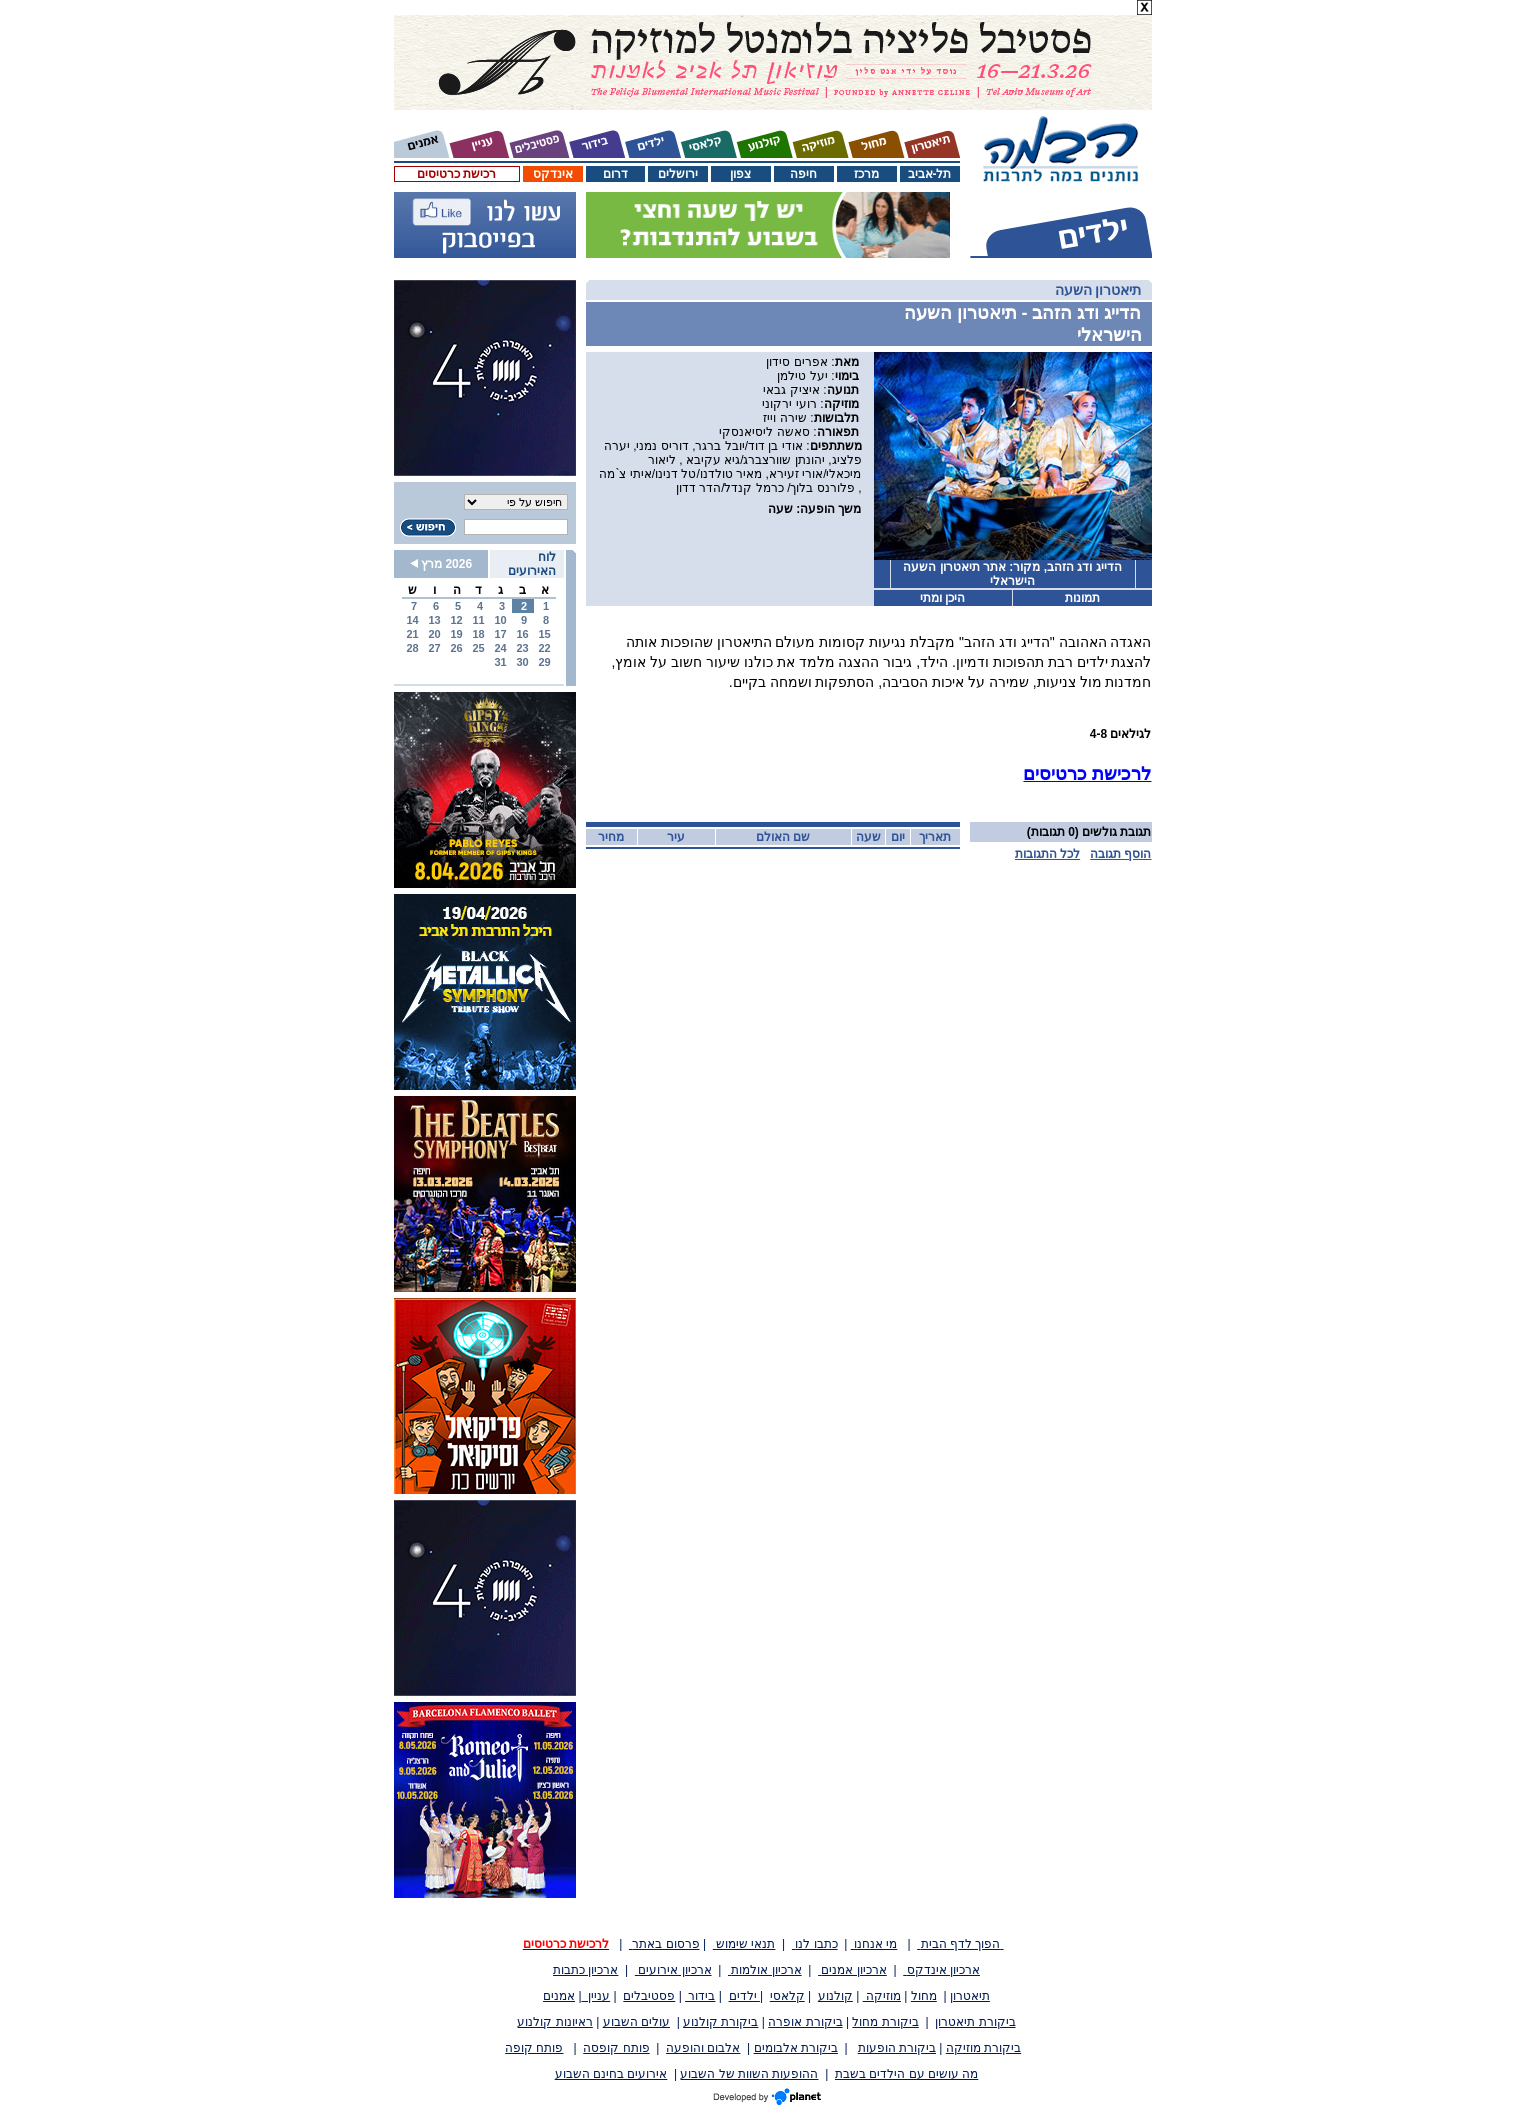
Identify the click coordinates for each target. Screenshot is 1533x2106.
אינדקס (553, 174)
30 (522, 662)
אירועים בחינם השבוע (611, 2074)
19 (456, 634)
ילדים (744, 1996)
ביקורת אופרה (805, 2022)
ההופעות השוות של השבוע (749, 2074)
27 (434, 648)
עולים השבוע (636, 2022)
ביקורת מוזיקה (983, 2048)
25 (478, 648)
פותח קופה (534, 2048)
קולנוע (835, 1996)
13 (434, 620)
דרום (615, 174)
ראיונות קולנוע (554, 2022)
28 (412, 648)
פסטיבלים (649, 1996)
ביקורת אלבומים (796, 2048)
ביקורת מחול (885, 2022)
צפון (740, 174)
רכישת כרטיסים (456, 174)
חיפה (803, 174)
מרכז (866, 174)
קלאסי (787, 1996)
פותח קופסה (616, 2048)
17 (500, 634)
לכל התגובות (1047, 854)
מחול (924, 1996)
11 (478, 620)
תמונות (1082, 598)
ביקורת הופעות (897, 2048)
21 (412, 634)
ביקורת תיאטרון (975, 2022)
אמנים (559, 1996)
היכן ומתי (942, 598)
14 (412, 620)
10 (500, 620)
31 (500, 662)
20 (434, 634)
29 (544, 662)
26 (456, 648)
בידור (700, 1996)
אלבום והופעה (703, 2048)
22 (544, 648)
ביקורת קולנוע (720, 2022)
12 (456, 620)
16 (522, 634)
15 (544, 634)
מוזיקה (882, 1996)
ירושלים (678, 174)
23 (522, 648)
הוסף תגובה (1120, 854)
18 (478, 634)
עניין (596, 1996)
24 (500, 648)
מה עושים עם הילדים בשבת (906, 2074)
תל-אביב (930, 174)
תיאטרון (970, 1996)
